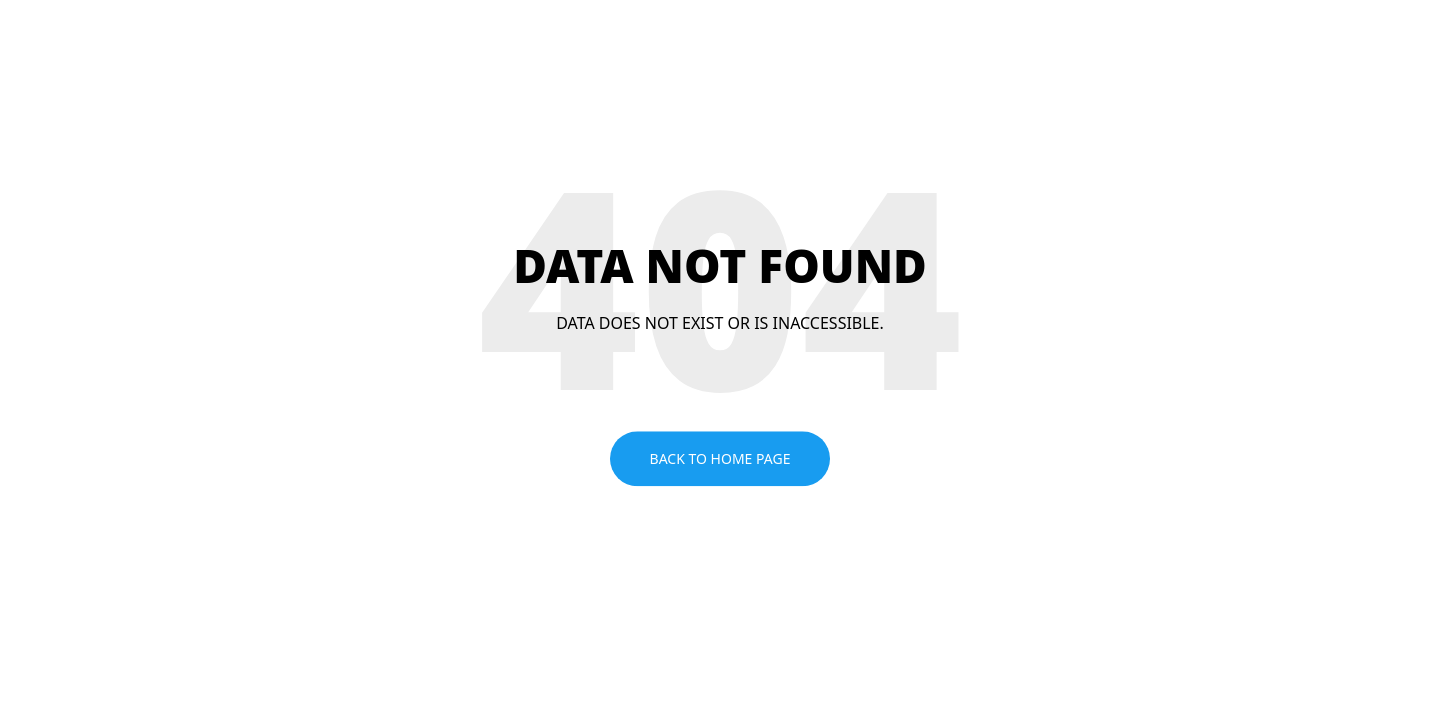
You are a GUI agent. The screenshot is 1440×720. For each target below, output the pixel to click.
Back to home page (720, 458)
